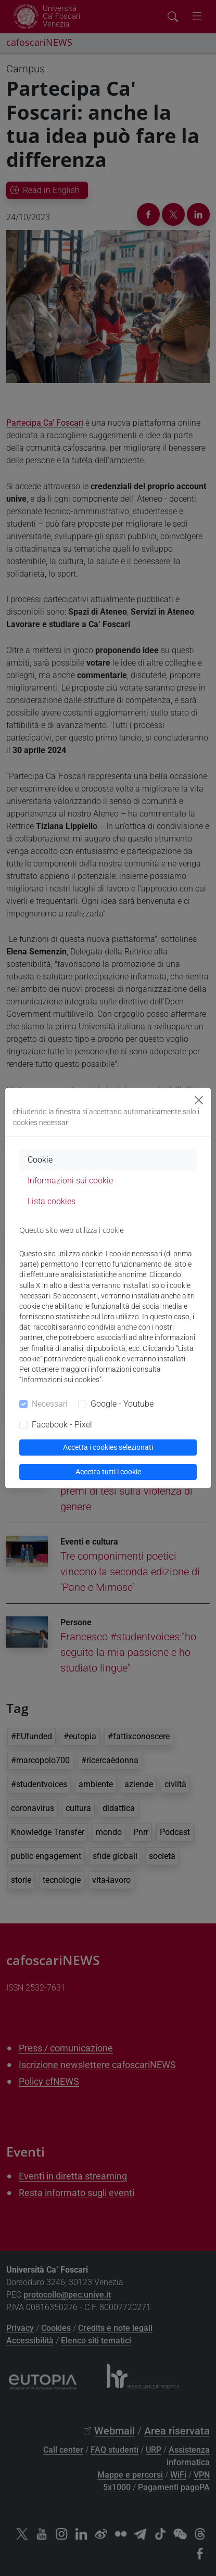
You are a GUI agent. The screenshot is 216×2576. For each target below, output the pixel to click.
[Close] (198, 1100)
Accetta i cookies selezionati (108, 1447)
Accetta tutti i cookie (108, 1472)
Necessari (50, 1404)
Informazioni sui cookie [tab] (70, 1180)
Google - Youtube (122, 1404)
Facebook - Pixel (62, 1425)
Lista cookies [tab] (51, 1201)
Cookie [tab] (40, 1160)
